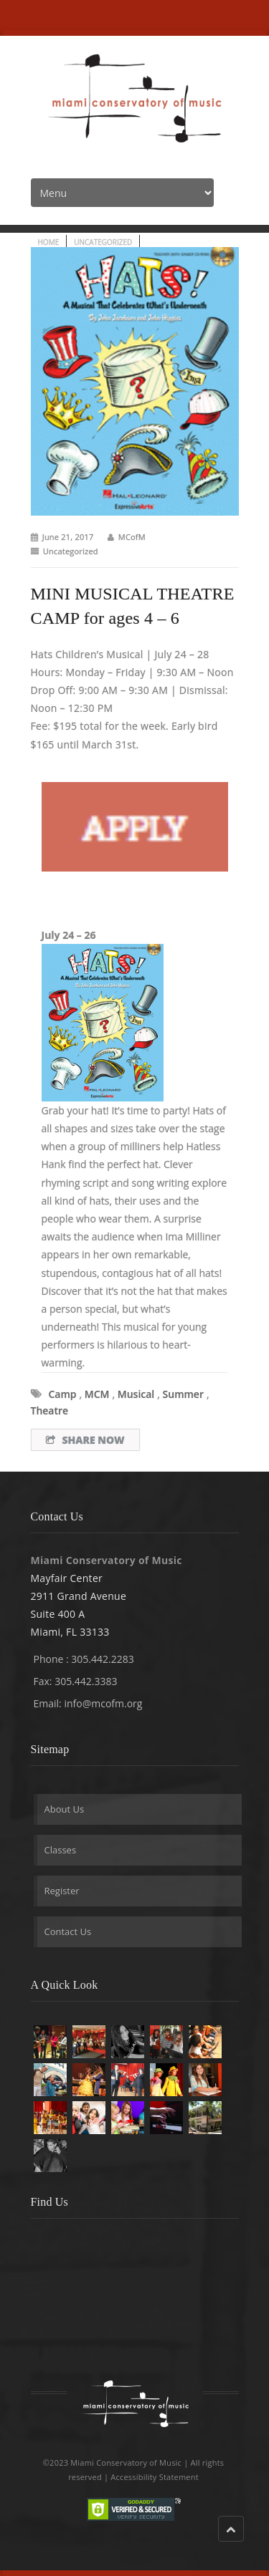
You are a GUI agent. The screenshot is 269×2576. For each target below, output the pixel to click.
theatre (50, 1410)
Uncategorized (103, 242)
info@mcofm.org (103, 1703)
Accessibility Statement (154, 2476)
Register (62, 1890)
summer (183, 1394)
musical (136, 1394)
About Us (64, 1809)
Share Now (85, 1440)
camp (63, 1394)
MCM (97, 1394)
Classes (60, 1849)
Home (49, 242)
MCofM (132, 536)
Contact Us (68, 1931)
